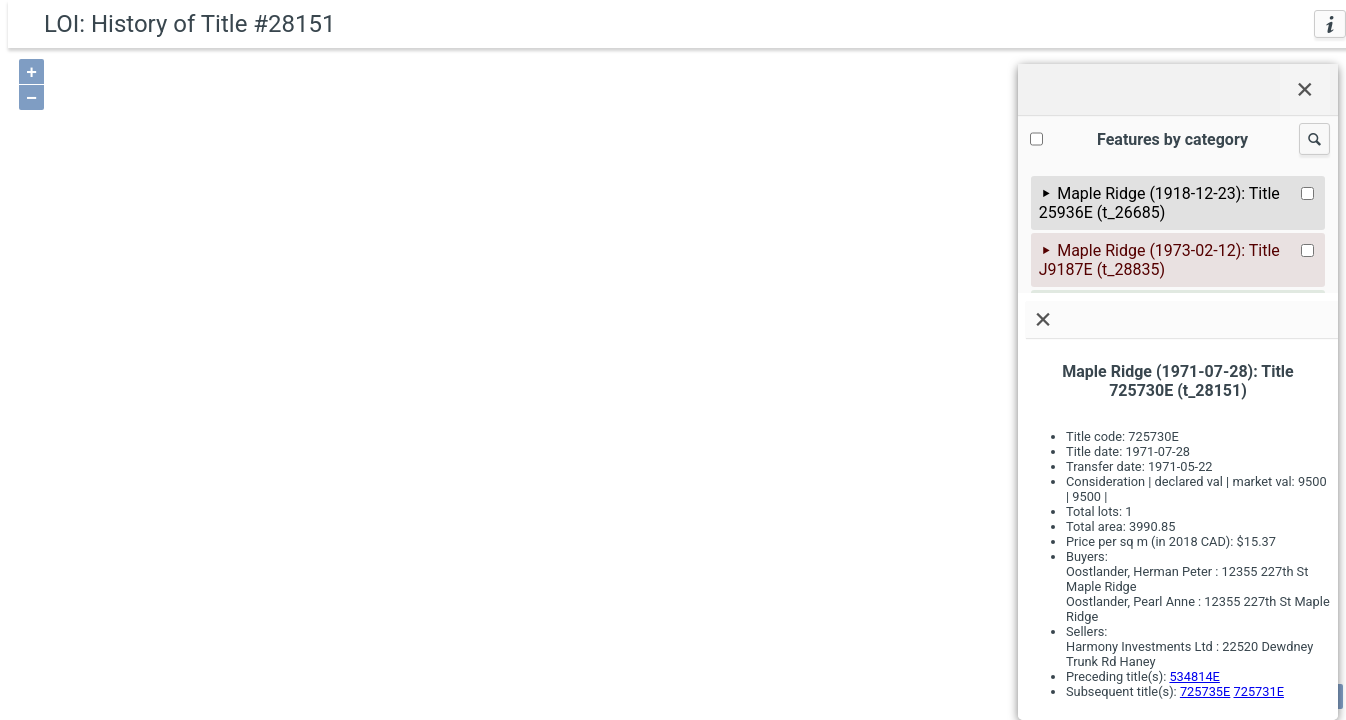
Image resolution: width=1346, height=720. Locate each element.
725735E (1205, 691)
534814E (1194, 676)
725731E (1259, 691)
